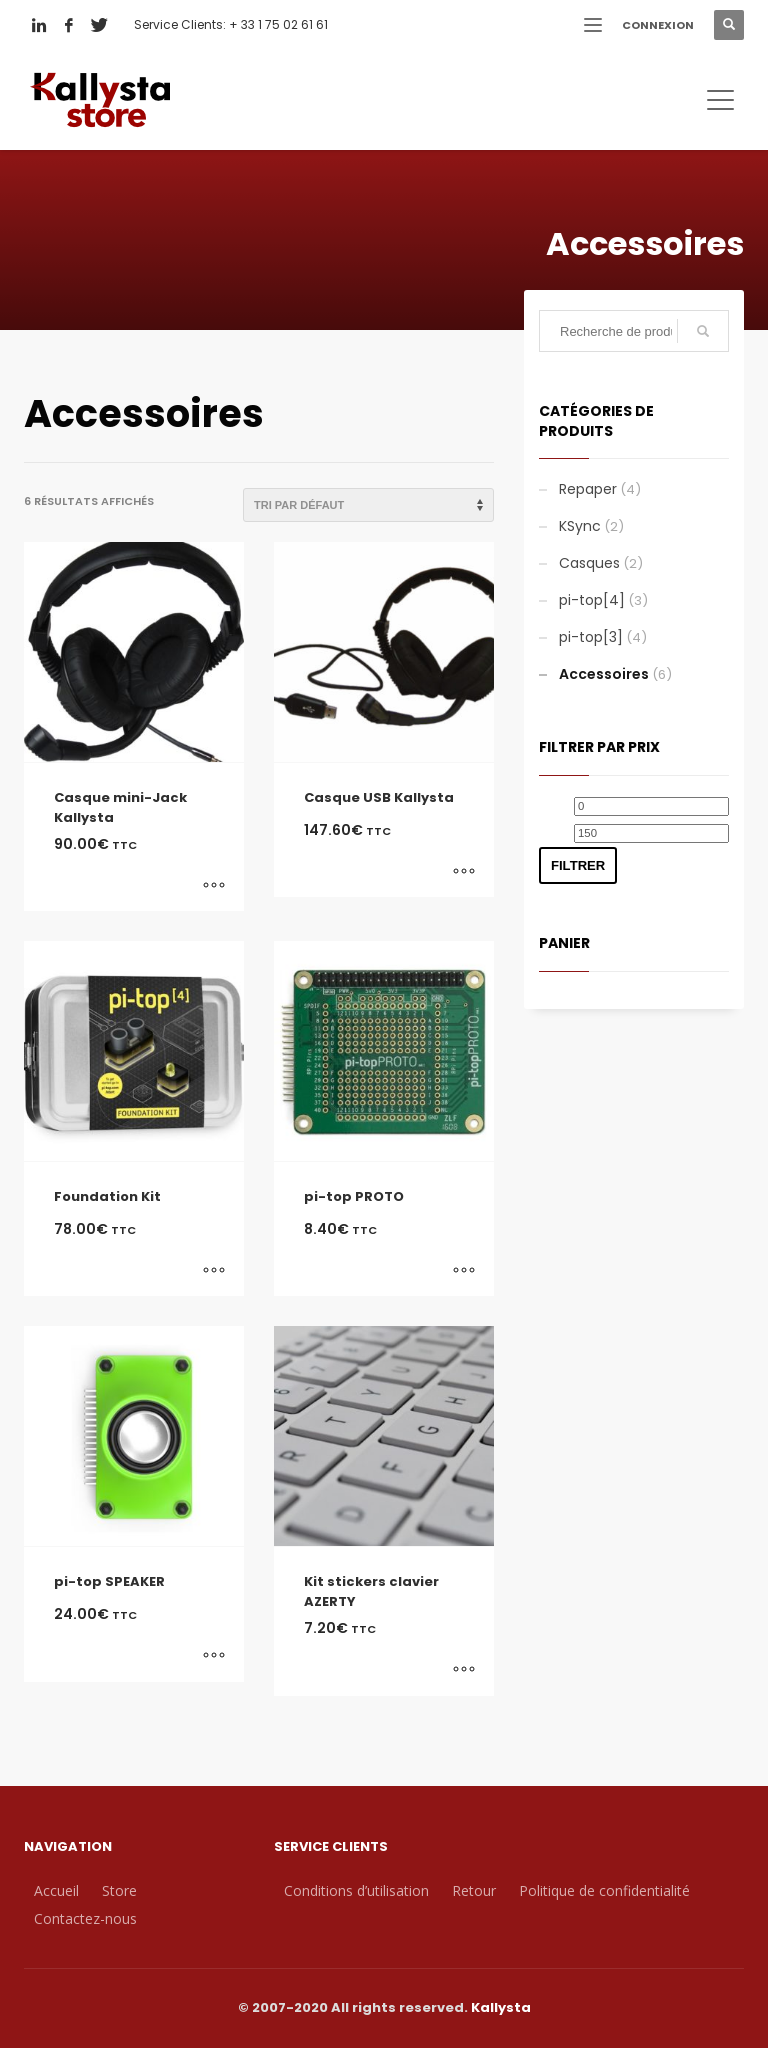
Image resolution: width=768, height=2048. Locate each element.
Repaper (588, 489)
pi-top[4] (592, 600)
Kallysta (501, 2007)
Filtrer (578, 865)
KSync (580, 526)
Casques (589, 563)
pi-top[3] (591, 637)
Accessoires (604, 674)
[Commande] (368, 505)
